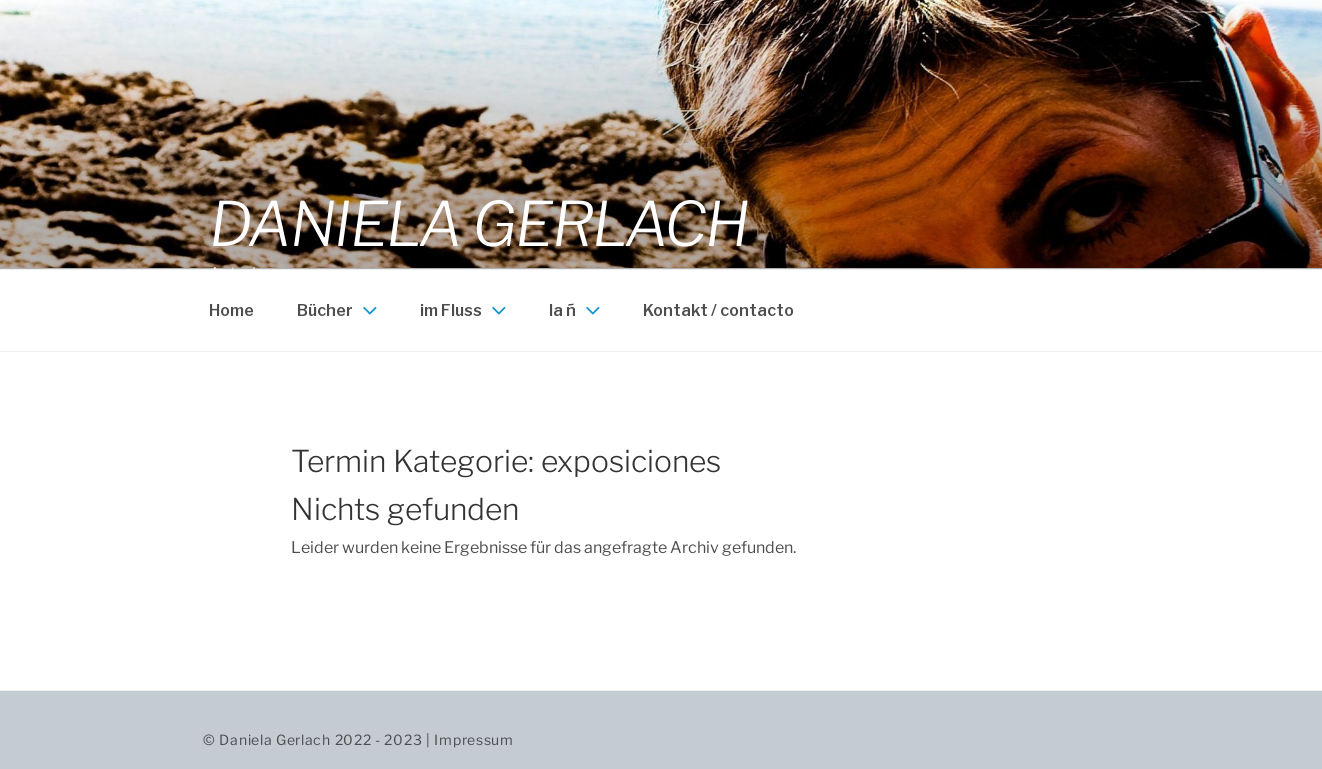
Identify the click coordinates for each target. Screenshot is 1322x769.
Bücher (339, 310)
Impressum (473, 739)
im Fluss (465, 310)
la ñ (577, 310)
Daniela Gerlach (478, 224)
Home (231, 310)
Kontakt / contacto (718, 310)
